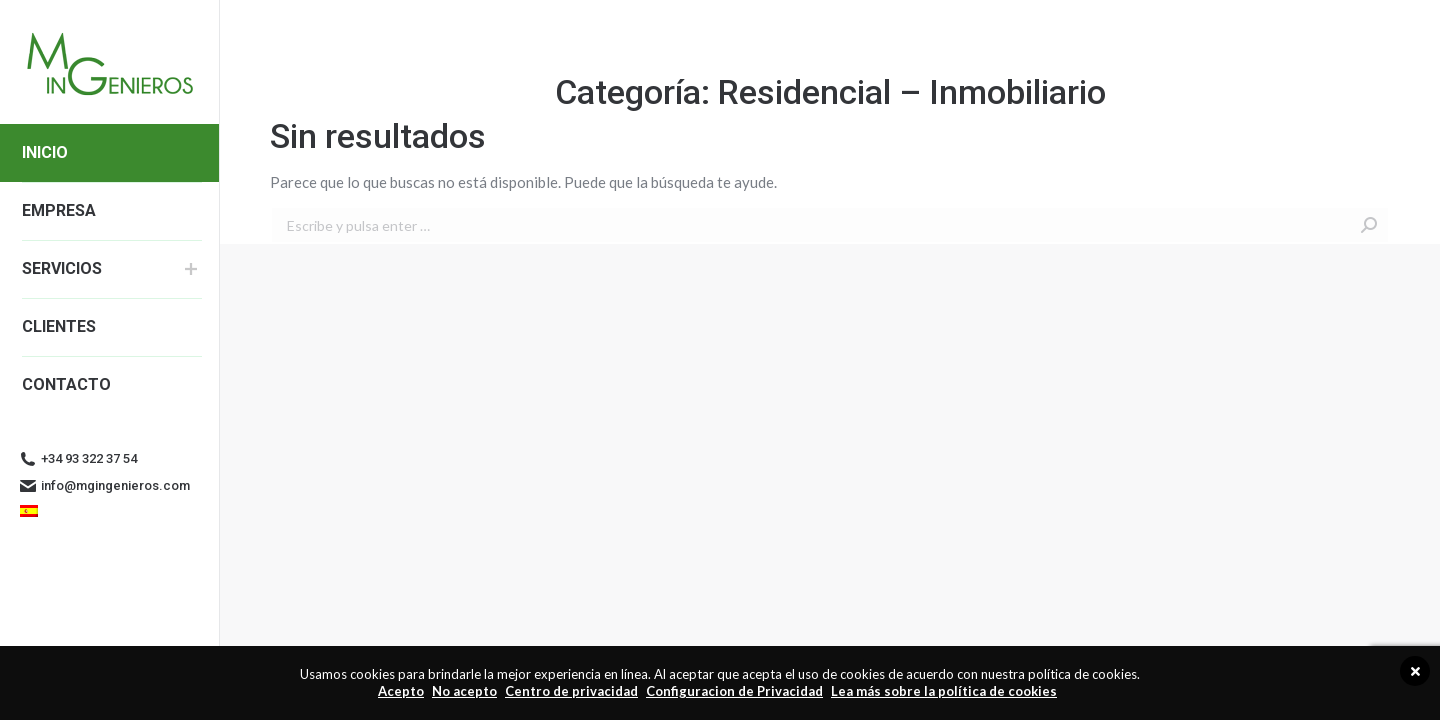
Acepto (401, 691)
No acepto (464, 691)
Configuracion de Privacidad (734, 691)
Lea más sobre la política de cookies (944, 691)
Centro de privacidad (571, 691)
